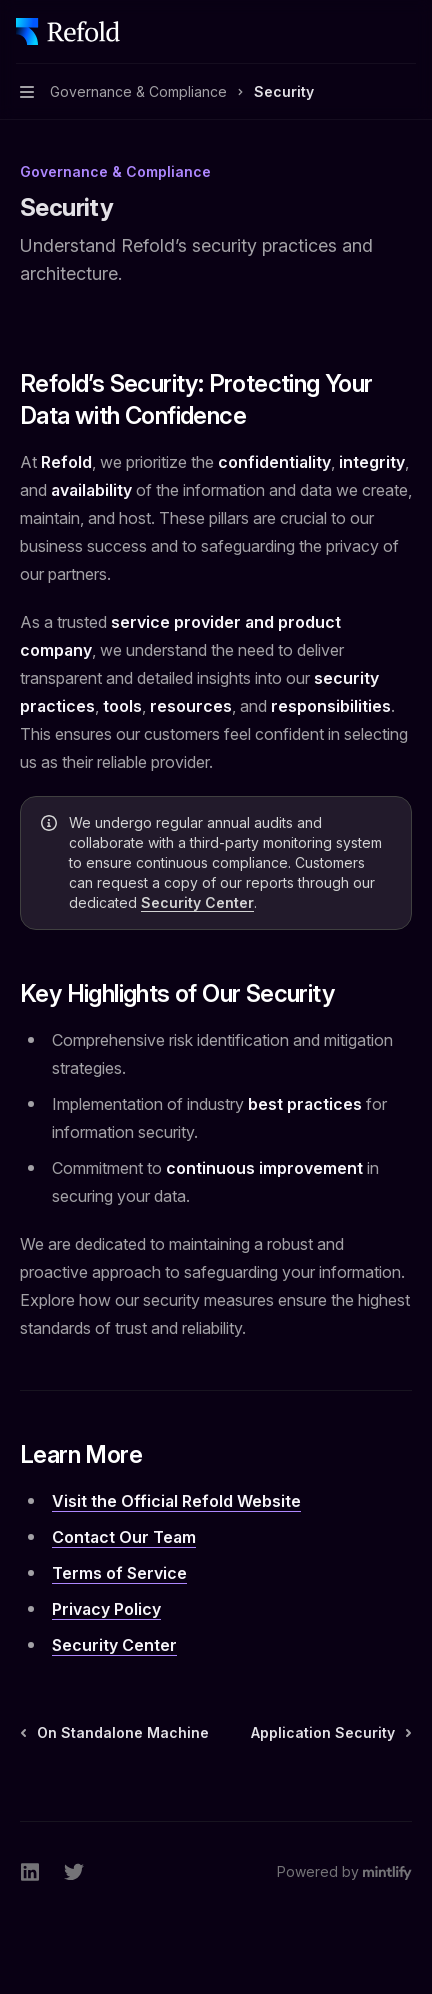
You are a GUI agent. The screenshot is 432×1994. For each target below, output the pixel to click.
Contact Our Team (124, 1537)
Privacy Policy (106, 1609)
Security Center (197, 902)
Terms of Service (119, 1573)
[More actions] (406, 32)
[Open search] (368, 32)
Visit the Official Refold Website (176, 1501)
